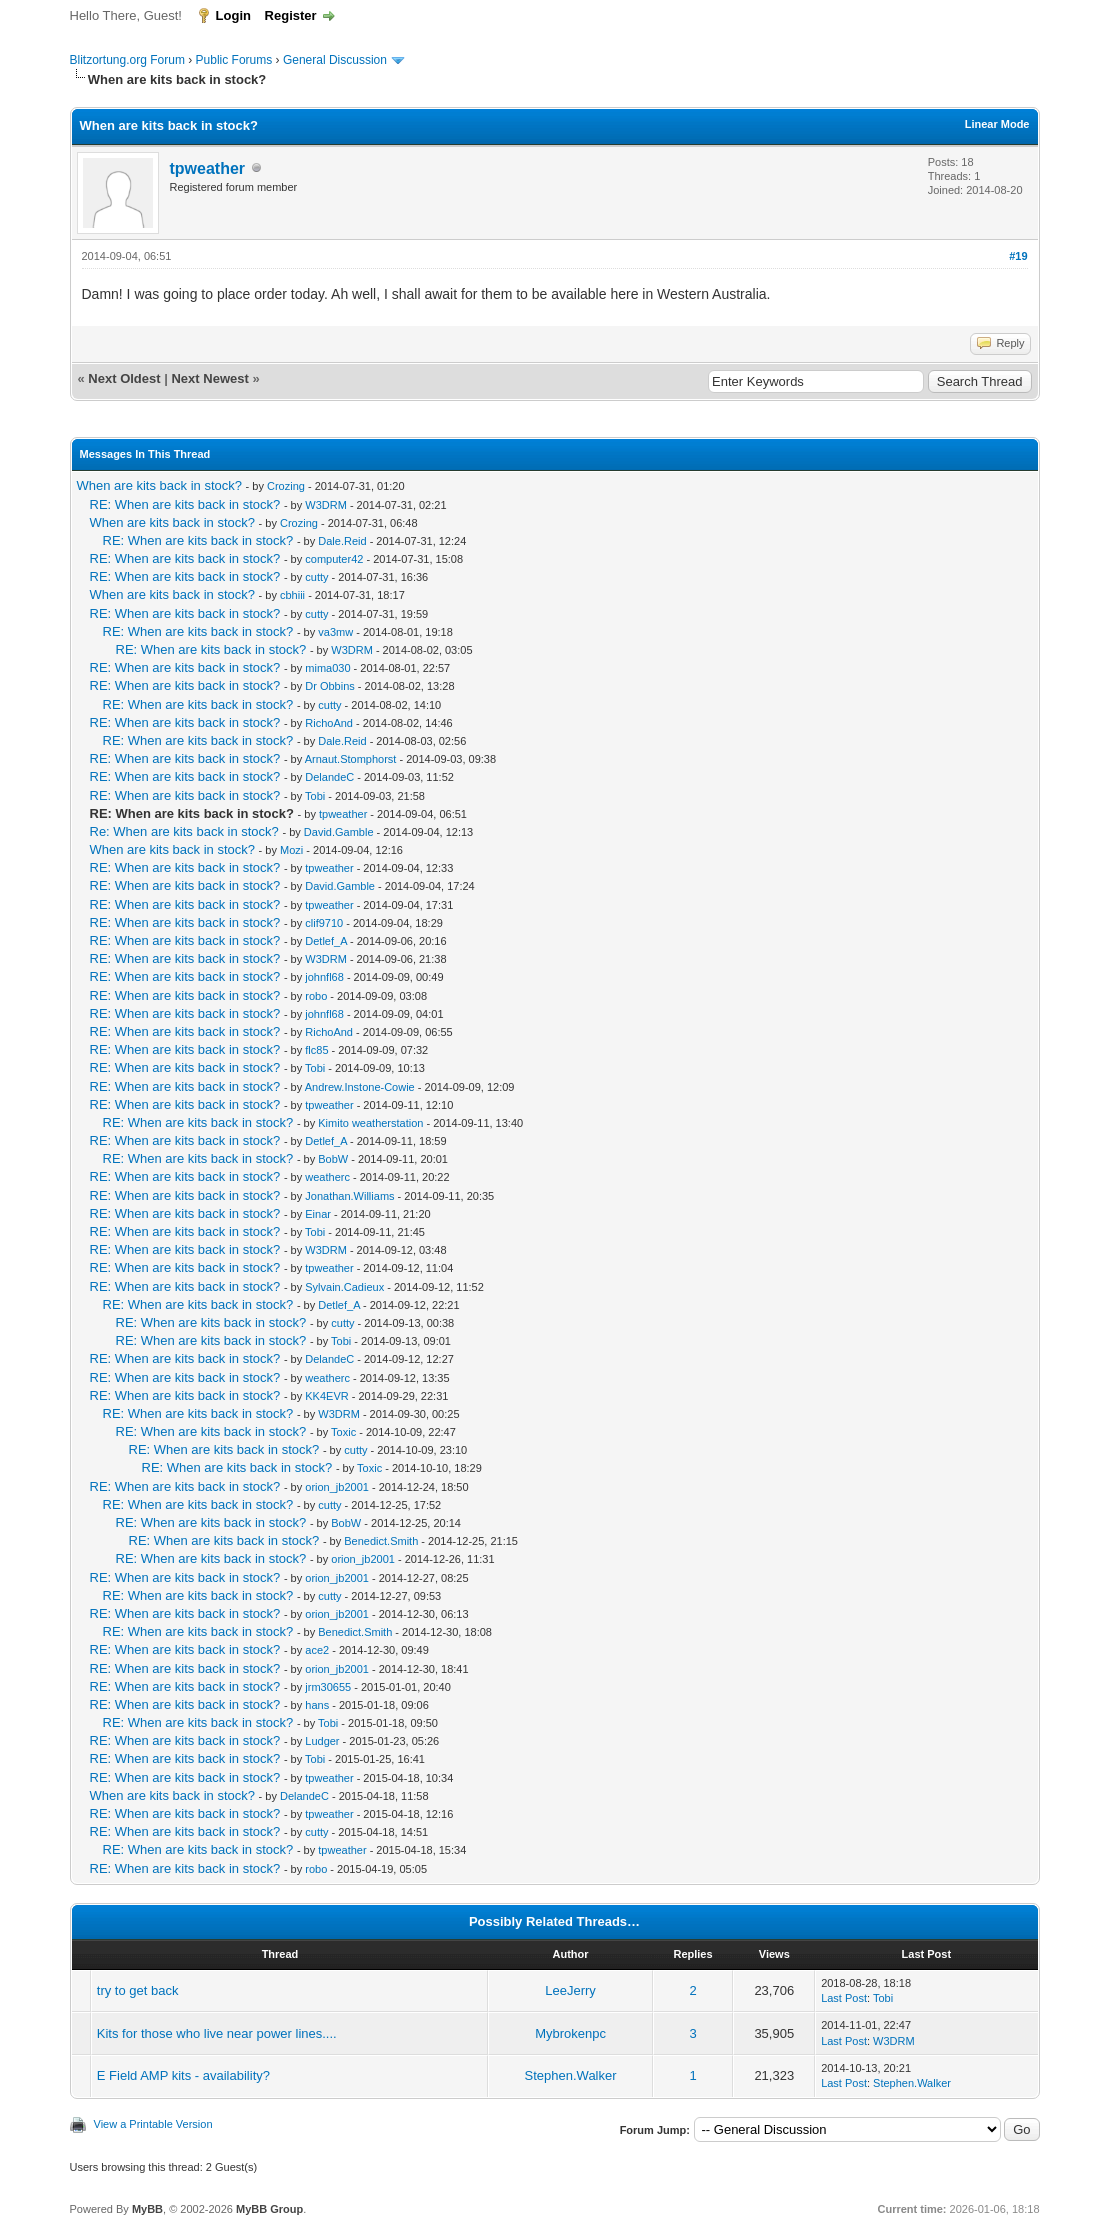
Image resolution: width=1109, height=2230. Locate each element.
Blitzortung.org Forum (127, 60)
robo (316, 996)
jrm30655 (328, 1687)
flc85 (316, 1050)
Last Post (844, 1998)
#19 (1018, 256)
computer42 (334, 559)
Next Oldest (124, 378)
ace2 (317, 1650)
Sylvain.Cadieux (344, 1287)
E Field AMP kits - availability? (183, 2075)
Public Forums (234, 60)
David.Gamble (339, 832)
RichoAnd (329, 723)
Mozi (291, 850)
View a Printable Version (153, 2124)
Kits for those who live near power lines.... (217, 2033)
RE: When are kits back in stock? (185, 504)
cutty (316, 577)
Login (233, 15)
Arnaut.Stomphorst (351, 759)
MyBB (147, 2209)
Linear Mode (997, 124)
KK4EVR (326, 1396)
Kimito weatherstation (370, 1123)
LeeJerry (570, 1990)
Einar (318, 1214)
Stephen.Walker (571, 2075)
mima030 (327, 668)
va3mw (335, 632)
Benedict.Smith (381, 1541)
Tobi (315, 796)
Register (291, 15)
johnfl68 (324, 977)
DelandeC (329, 777)
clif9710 (324, 923)
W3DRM (326, 505)
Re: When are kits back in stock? (184, 831)
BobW (333, 1159)
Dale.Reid (342, 541)
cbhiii (292, 595)
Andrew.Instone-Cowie (360, 1087)
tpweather (208, 168)
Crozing (286, 486)
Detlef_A (326, 941)
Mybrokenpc (570, 2033)
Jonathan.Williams (349, 1196)
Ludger (322, 1741)
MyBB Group (269, 2209)
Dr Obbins (330, 686)
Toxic (343, 1432)
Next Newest (209, 378)
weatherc (327, 1177)
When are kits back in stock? (159, 485)
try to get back (138, 1990)
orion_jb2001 (337, 1487)
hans (317, 1705)
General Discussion (335, 60)
